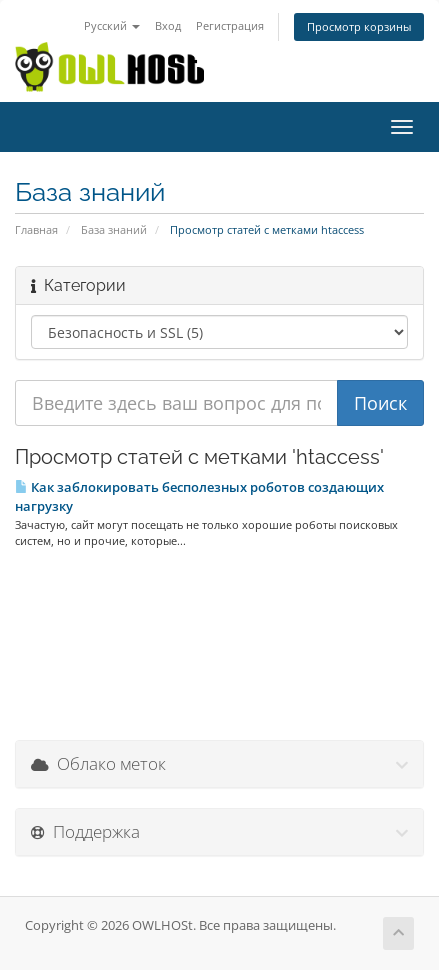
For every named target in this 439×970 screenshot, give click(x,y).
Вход (168, 25)
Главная (36, 229)
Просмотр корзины (359, 26)
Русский (112, 25)
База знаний (114, 229)
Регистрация (230, 25)
